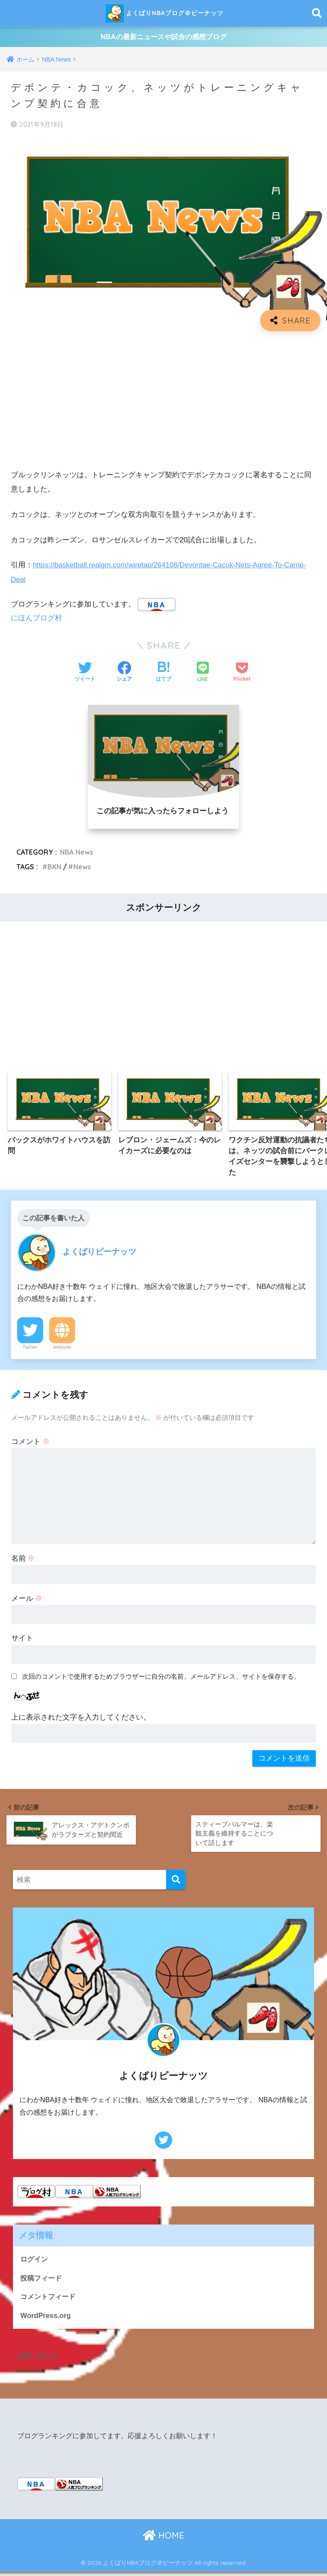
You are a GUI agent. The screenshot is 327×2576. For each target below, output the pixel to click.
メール (27, 1601)
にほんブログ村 (36, 620)
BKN (54, 869)
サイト (22, 1641)
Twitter (30, 1350)
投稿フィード (42, 2281)
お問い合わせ (38, 2360)
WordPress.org (46, 2319)
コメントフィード (49, 2300)
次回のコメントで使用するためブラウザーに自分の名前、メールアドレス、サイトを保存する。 (161, 1679)
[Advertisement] (163, 402)
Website (62, 1350)
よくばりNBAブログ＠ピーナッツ (164, 13)
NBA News (77, 853)
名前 (23, 1561)
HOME (163, 2539)
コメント (30, 1444)
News (83, 869)
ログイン (35, 2262)
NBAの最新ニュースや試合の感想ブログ (163, 38)
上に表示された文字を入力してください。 (81, 1720)
